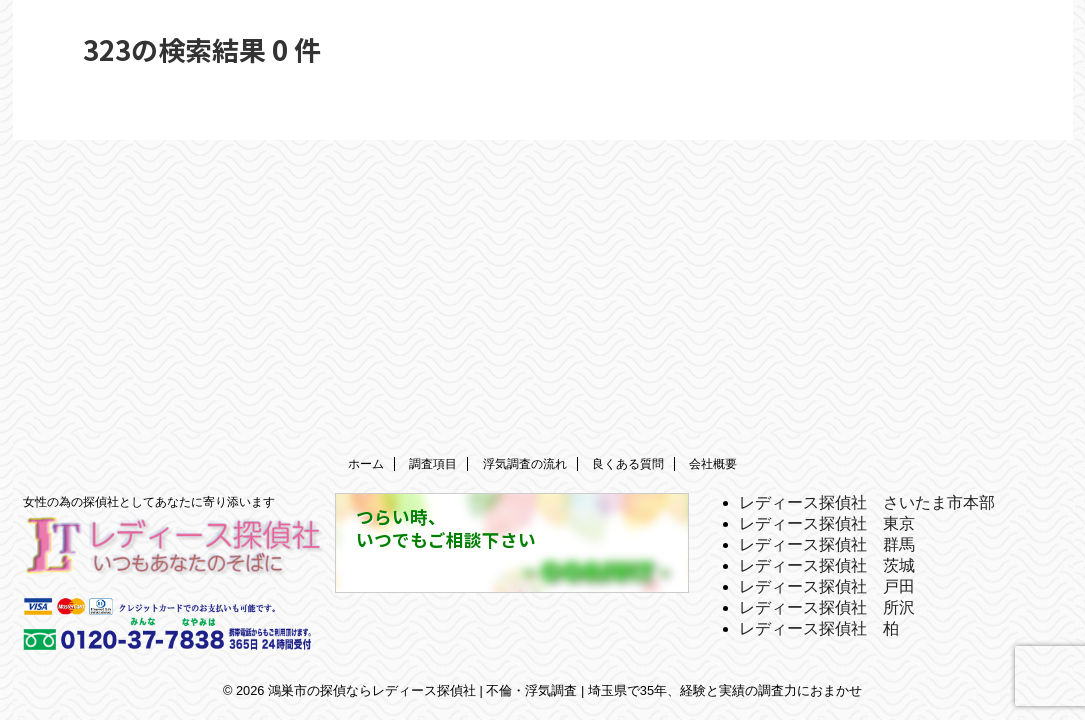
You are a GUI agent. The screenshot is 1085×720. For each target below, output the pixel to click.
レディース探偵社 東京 (827, 523)
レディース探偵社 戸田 (827, 586)
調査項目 (433, 464)
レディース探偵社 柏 (819, 628)
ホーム (366, 464)
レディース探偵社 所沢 (827, 607)
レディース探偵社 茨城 (827, 565)
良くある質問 (628, 464)
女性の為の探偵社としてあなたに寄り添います (149, 502)
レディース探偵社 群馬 (827, 544)
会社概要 (713, 464)
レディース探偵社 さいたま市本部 (867, 502)
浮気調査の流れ (525, 464)
